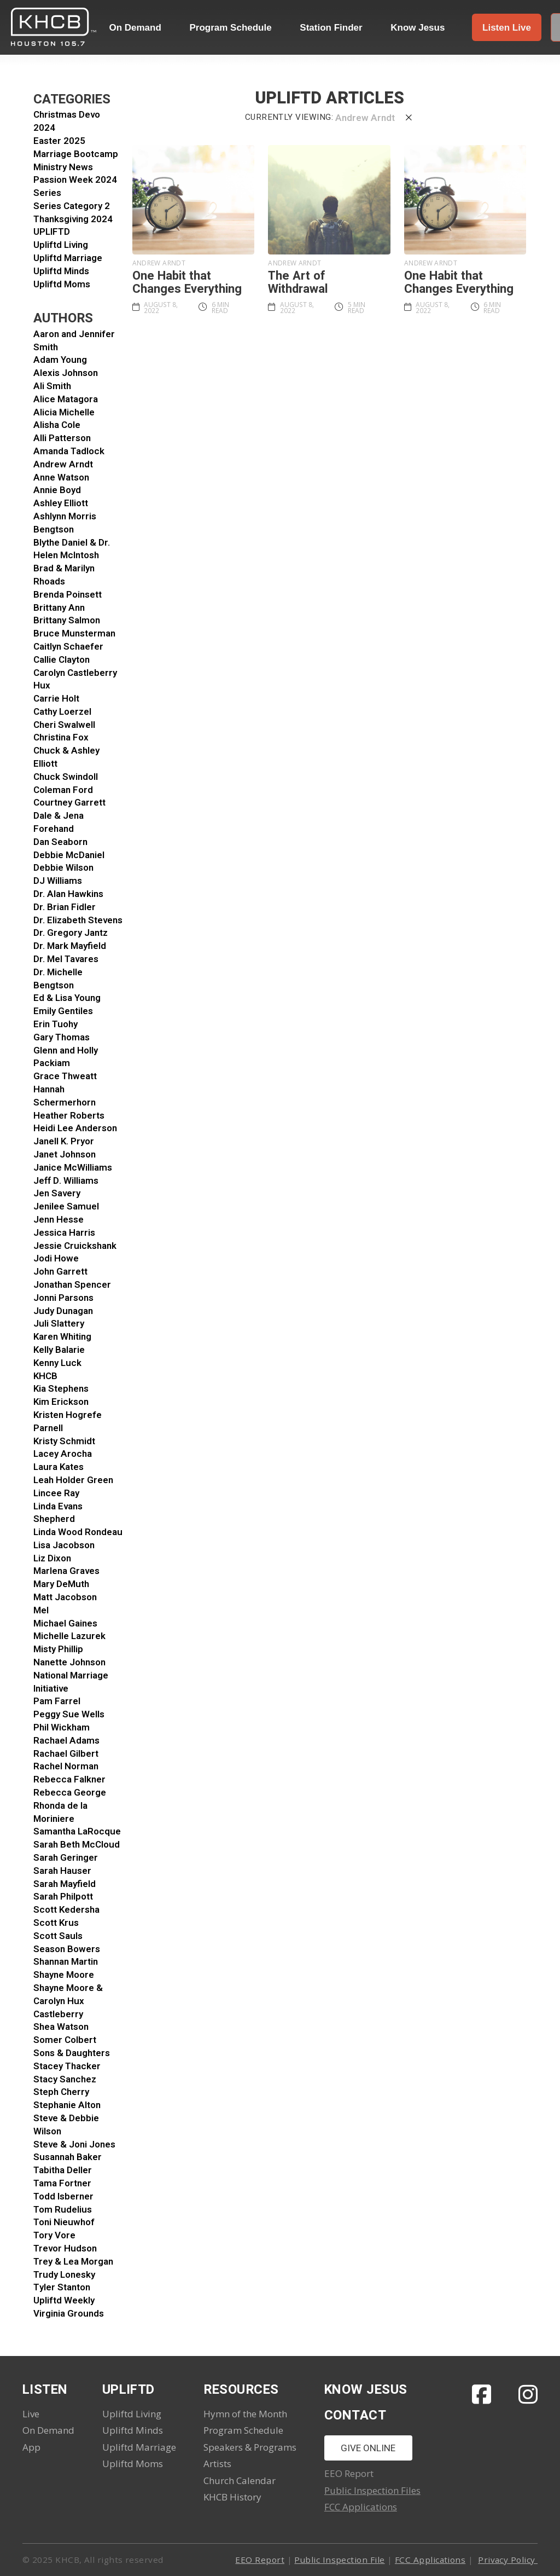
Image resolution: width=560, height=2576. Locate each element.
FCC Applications (360, 2506)
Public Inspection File (339, 2559)
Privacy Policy (508, 2559)
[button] (507, 27)
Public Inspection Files (372, 2490)
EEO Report (259, 2559)
